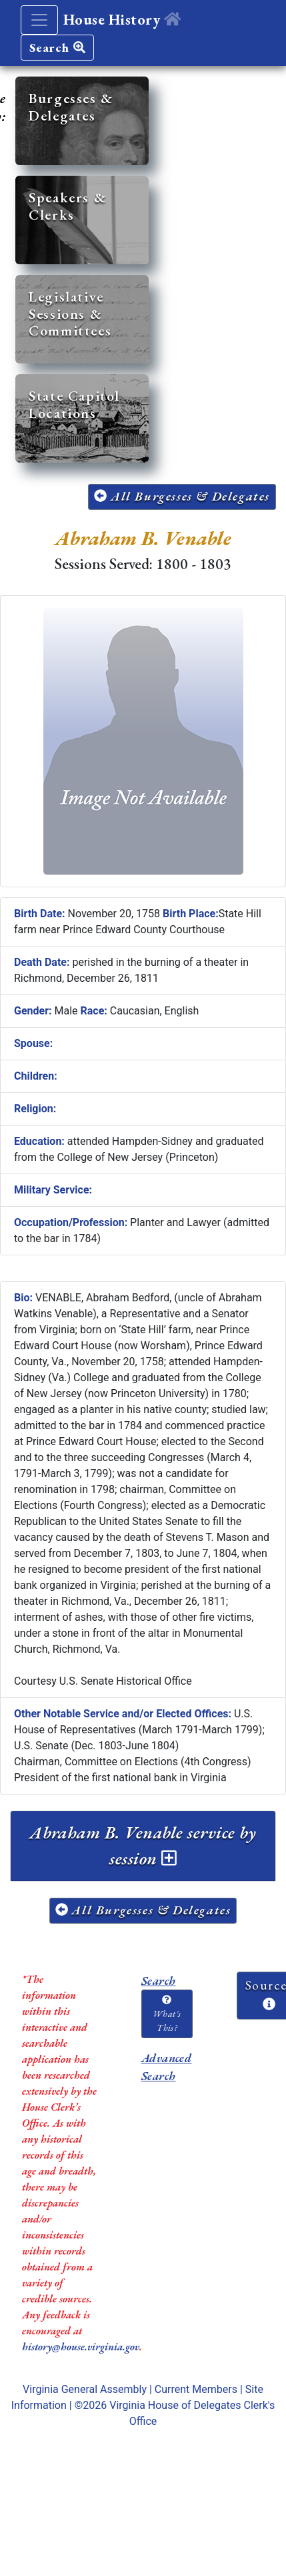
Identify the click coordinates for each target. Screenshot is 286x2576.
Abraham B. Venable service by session (143, 1845)
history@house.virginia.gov (80, 2347)
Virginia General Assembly (85, 2389)
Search (57, 47)
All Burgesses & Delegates (182, 496)
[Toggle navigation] (39, 20)
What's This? (167, 2014)
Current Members (196, 2389)
